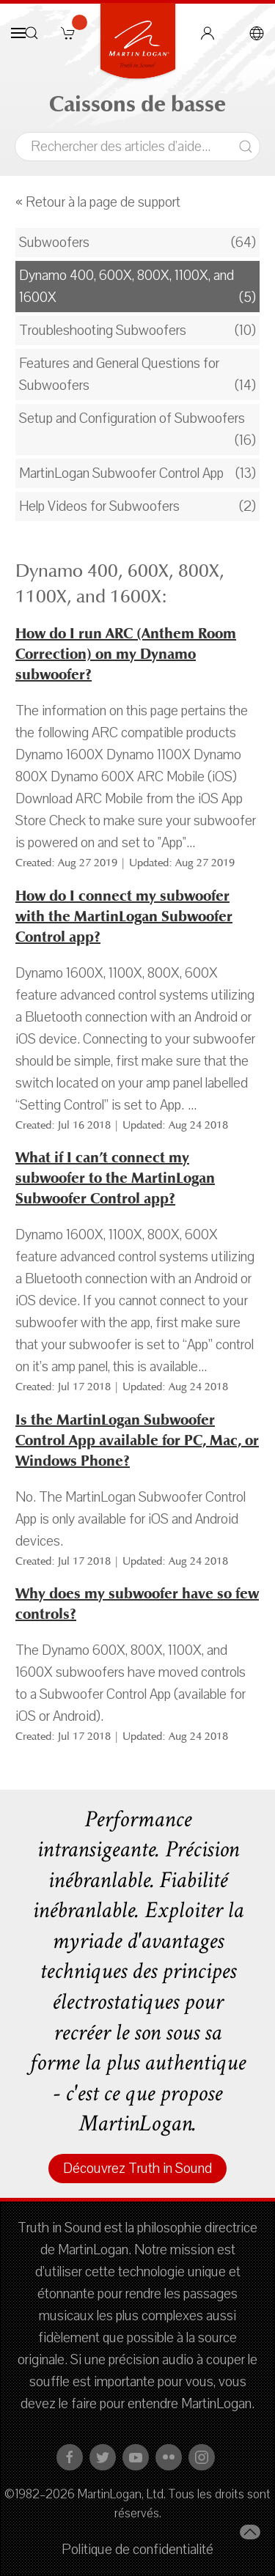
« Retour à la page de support (97, 202)
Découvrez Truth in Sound (137, 2168)
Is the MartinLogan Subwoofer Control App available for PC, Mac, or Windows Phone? (137, 1440)
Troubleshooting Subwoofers (102, 330)
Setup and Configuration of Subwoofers (132, 418)
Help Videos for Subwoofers (99, 506)
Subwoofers (54, 242)
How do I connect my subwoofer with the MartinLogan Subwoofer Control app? (123, 916)
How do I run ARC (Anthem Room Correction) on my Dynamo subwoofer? (125, 654)
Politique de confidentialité (137, 2549)
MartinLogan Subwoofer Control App (121, 473)
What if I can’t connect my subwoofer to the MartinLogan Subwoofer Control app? (115, 1178)
